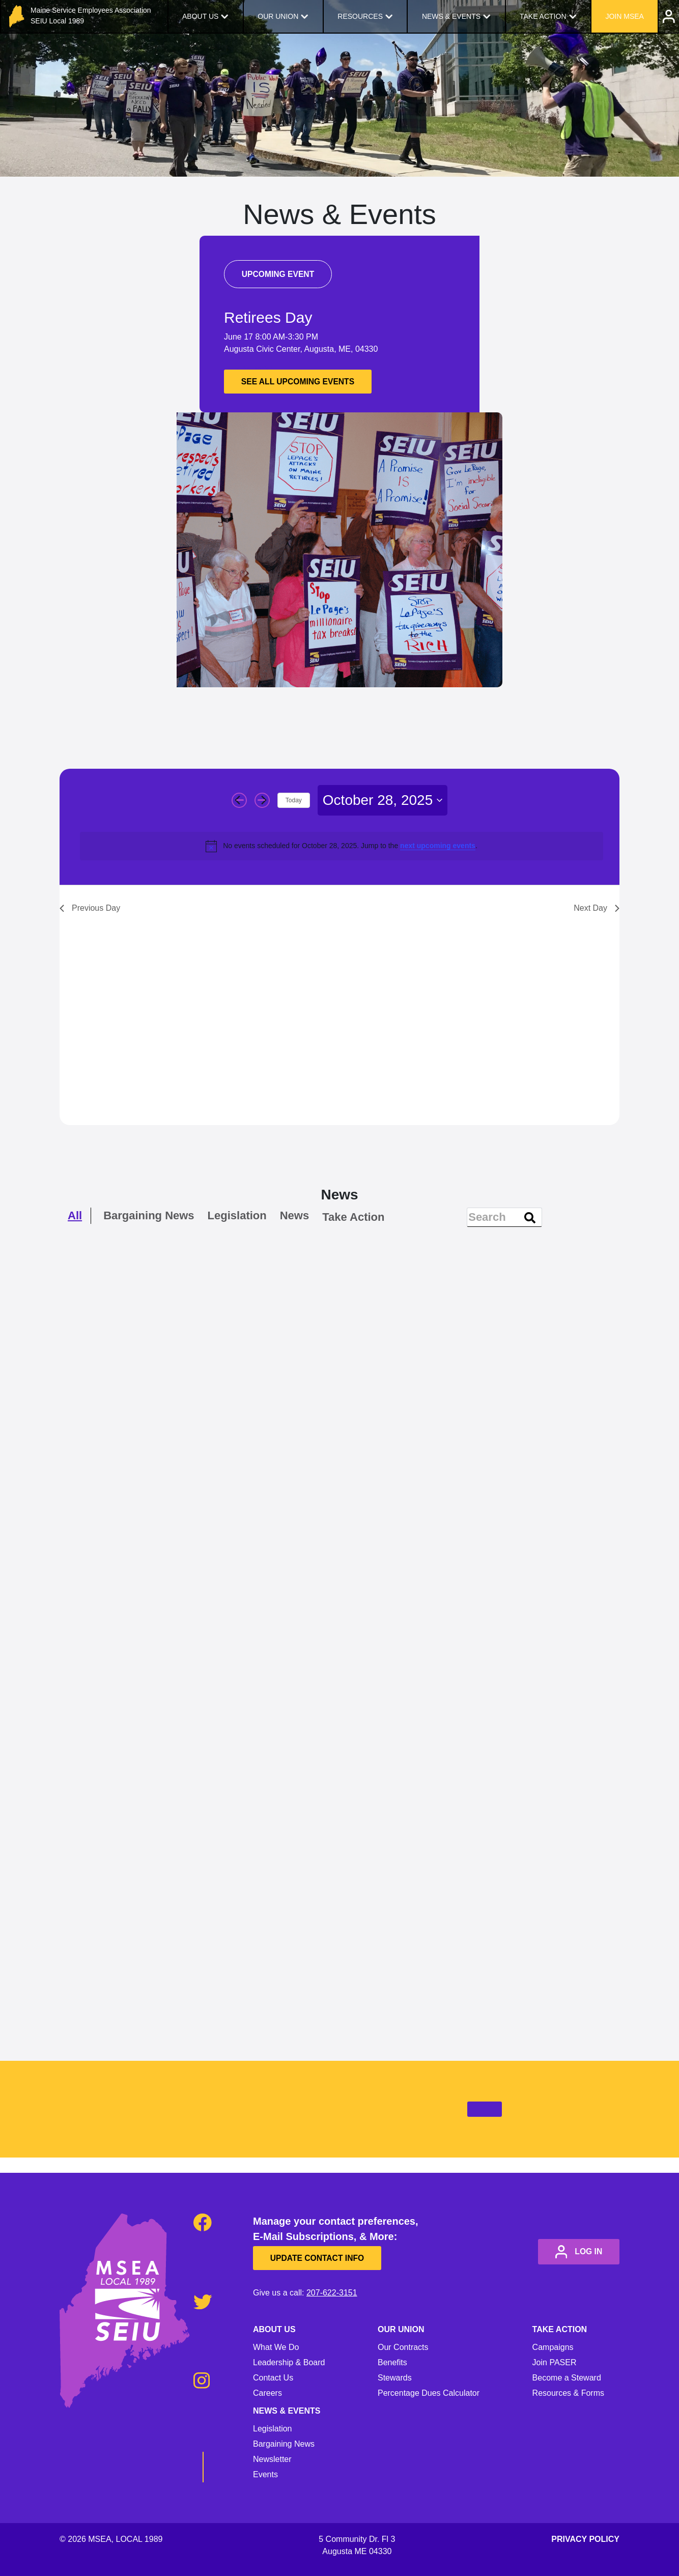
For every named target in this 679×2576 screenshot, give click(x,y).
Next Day (596, 908)
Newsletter (272, 2459)
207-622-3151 (331, 2292)
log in (575, 2251)
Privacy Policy (585, 2539)
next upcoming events (437, 846)
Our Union (278, 16)
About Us (200, 16)
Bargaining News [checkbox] (148, 1216)
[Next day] (262, 800)
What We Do (276, 2347)
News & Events (451, 16)
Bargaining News (284, 2444)
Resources (360, 16)
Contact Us (273, 2377)
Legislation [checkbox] (237, 1216)
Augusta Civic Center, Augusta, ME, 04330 (301, 349)
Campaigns (553, 2347)
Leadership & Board (289, 2362)
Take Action (543, 16)
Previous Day (90, 908)
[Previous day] (239, 800)
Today (294, 800)
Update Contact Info (321, 2258)
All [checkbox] (75, 1216)
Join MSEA (624, 16)
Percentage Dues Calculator (428, 2393)
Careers (267, 2393)
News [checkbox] (294, 1216)
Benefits (392, 2362)
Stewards (395, 2377)
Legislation (272, 2428)
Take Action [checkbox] (353, 1217)
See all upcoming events (302, 382)
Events (265, 2474)
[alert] (341, 846)
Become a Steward (566, 2377)
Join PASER (554, 2362)
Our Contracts (403, 2347)
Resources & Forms (568, 2393)
